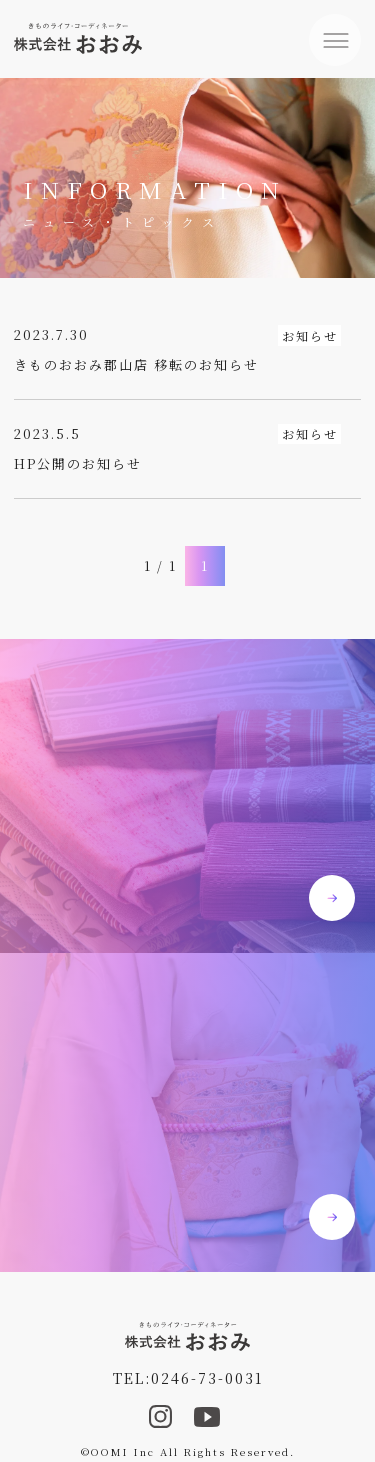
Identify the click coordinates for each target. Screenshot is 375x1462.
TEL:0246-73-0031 (188, 1378)
